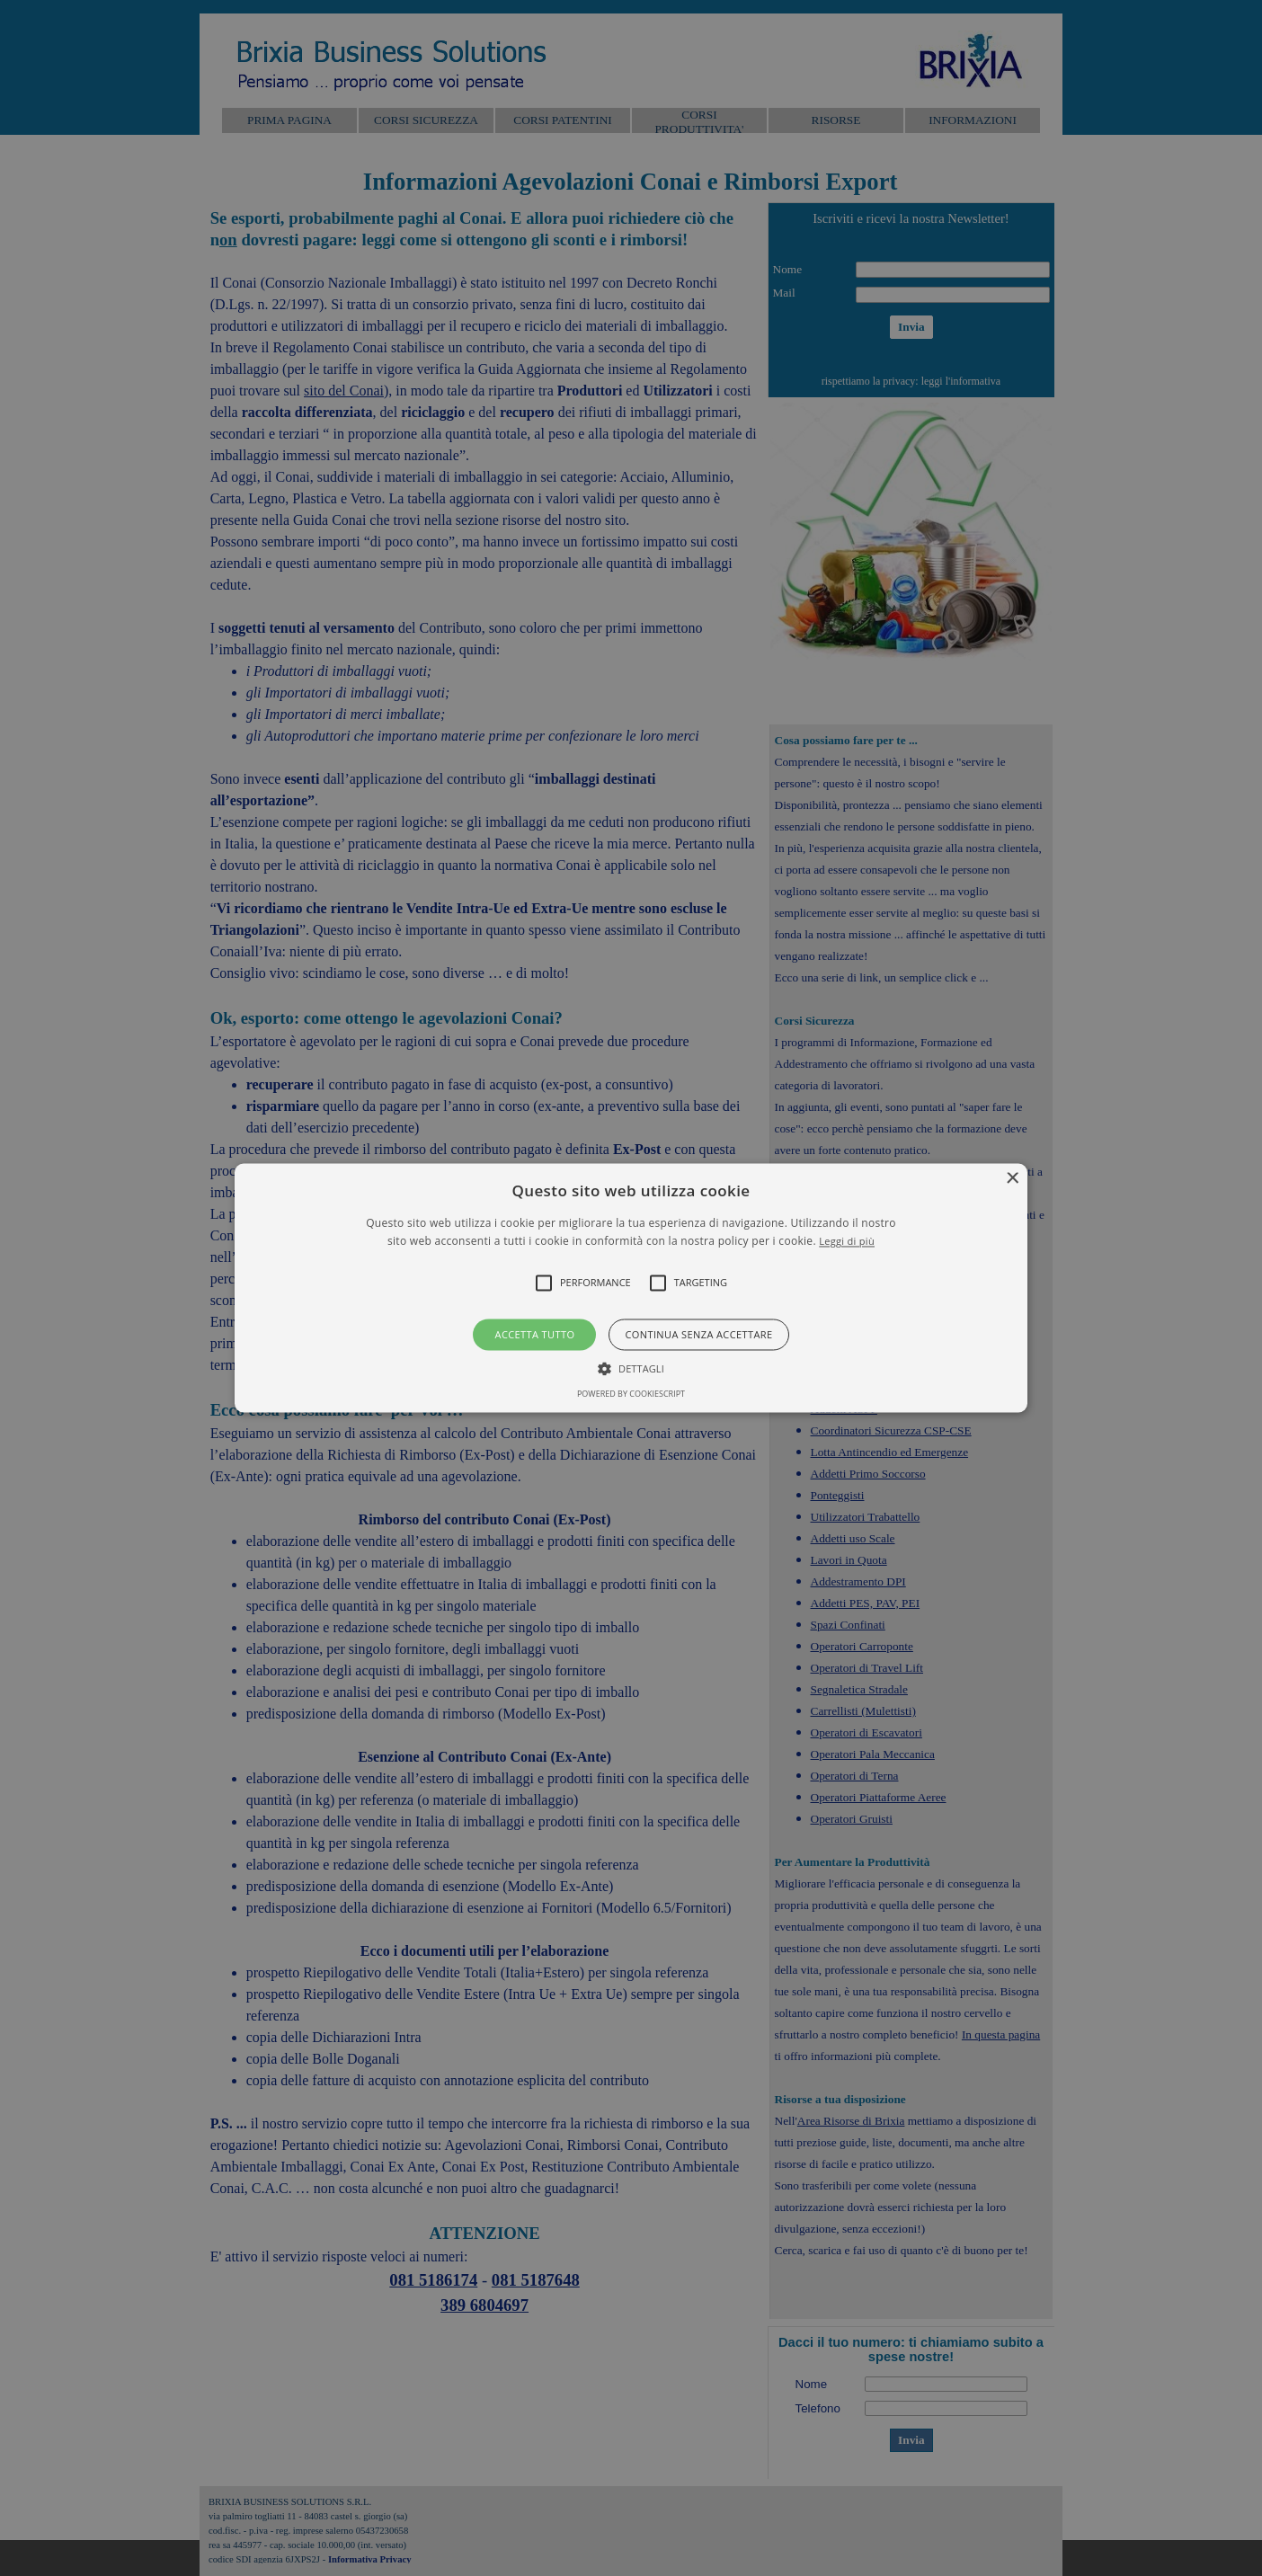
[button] (631, 1287)
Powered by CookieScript (631, 1394)
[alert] (631, 1288)
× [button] (1011, 1179)
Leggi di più (847, 1241)
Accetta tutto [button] (535, 1334)
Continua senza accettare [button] (698, 1334)
